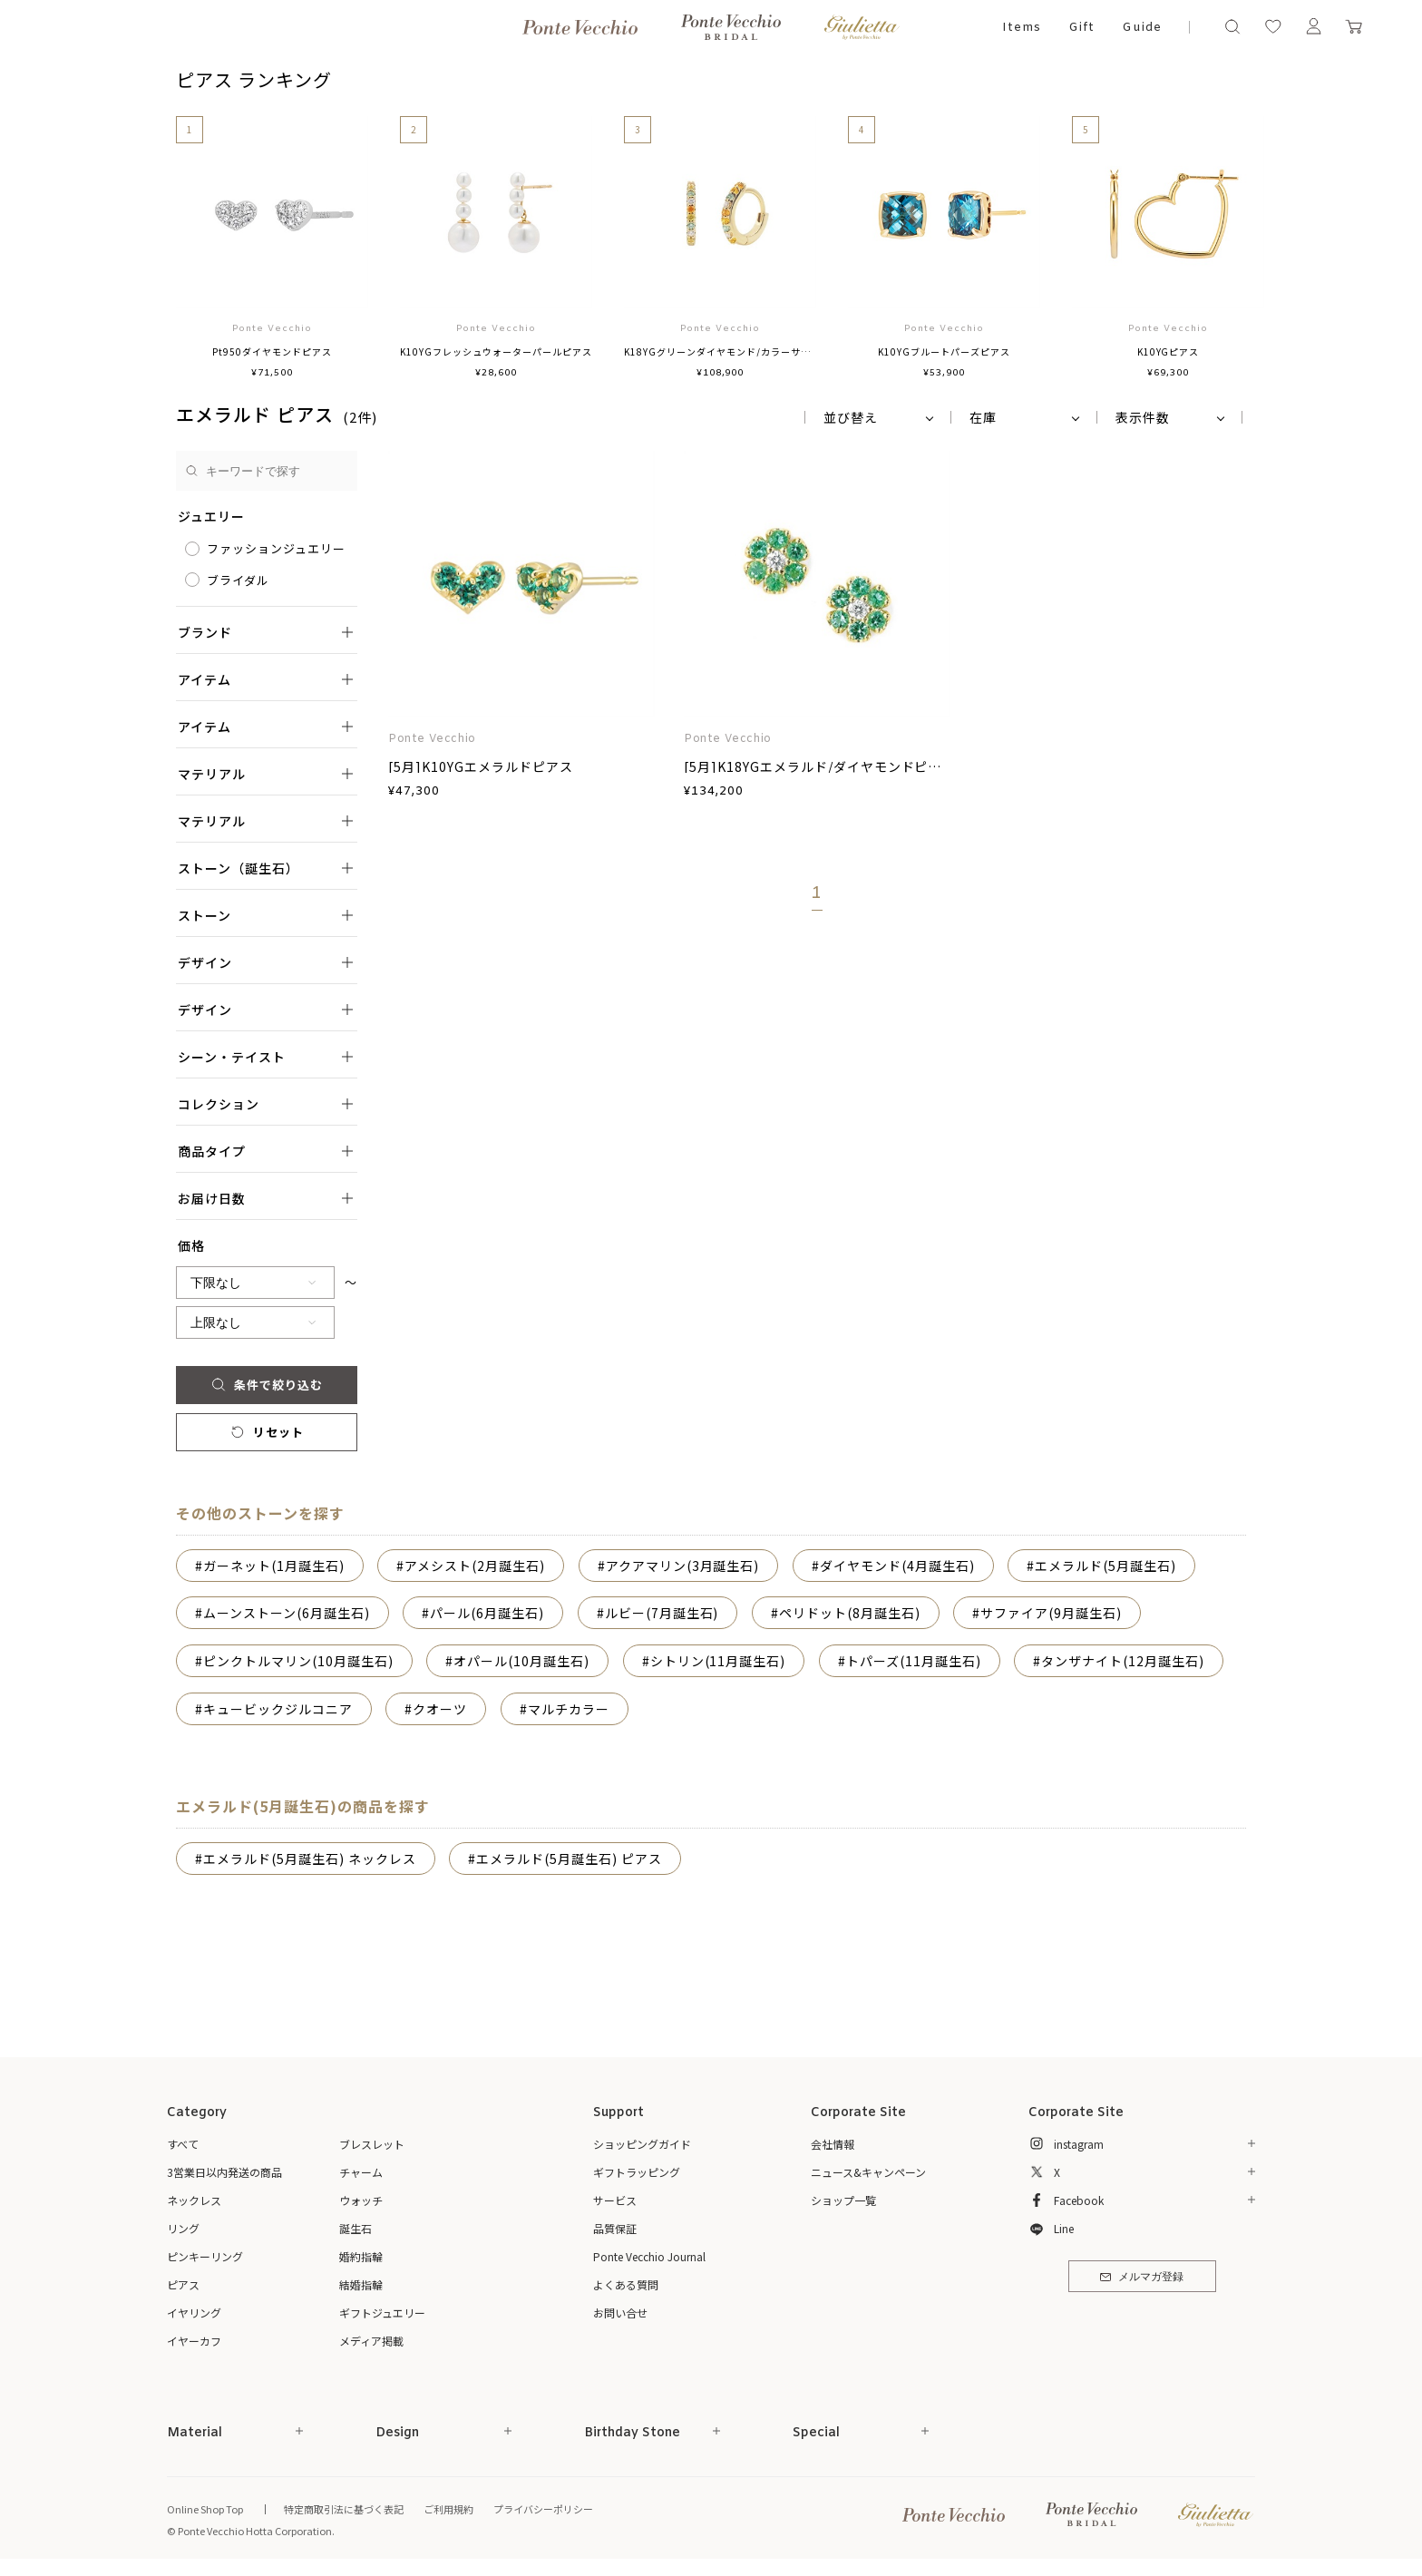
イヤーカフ (194, 2340)
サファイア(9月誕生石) (1051, 1613)
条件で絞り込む (266, 1384)
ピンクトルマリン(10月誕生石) (298, 1661)
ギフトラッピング (636, 2172)
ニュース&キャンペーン (868, 2172)
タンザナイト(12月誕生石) (1122, 1661)
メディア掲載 (371, 2340)
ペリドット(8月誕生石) (849, 1613)
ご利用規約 (448, 2509)
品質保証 (615, 2228)
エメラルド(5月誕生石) (1105, 1565)
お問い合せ (620, 2312)
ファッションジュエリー (276, 548)
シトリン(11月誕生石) (718, 1661)
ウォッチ (361, 2200)
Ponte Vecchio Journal (649, 2256)
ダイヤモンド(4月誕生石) (897, 1565)
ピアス (183, 2284)
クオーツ (440, 1709)
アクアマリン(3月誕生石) (683, 1565)
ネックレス (194, 2200)
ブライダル (238, 580)
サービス (615, 2200)
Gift (1081, 27)
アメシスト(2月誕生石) (474, 1565)
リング (183, 2228)
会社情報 (832, 2144)
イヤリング (194, 2312)
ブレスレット (371, 2144)
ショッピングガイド (642, 2144)
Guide (1142, 27)
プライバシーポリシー (543, 2509)
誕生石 (355, 2228)
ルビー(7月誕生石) (662, 1613)
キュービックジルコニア (278, 1709)
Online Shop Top (205, 2509)
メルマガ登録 (1141, 2277)
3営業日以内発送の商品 (224, 2172)
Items (1021, 27)
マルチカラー (568, 1709)
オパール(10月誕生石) (521, 1661)
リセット (266, 1431)
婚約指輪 (361, 2256)
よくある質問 (625, 2284)
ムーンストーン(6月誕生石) (286, 1613)
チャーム (361, 2172)
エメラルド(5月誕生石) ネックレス (309, 1858)
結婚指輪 (361, 2284)
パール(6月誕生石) (487, 1613)
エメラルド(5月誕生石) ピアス (569, 1858)
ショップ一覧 (843, 2200)
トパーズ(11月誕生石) (913, 1661)
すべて (183, 2144)
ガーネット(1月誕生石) (274, 1565)
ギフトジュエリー (382, 2312)
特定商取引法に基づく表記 (344, 2509)
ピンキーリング (205, 2256)
